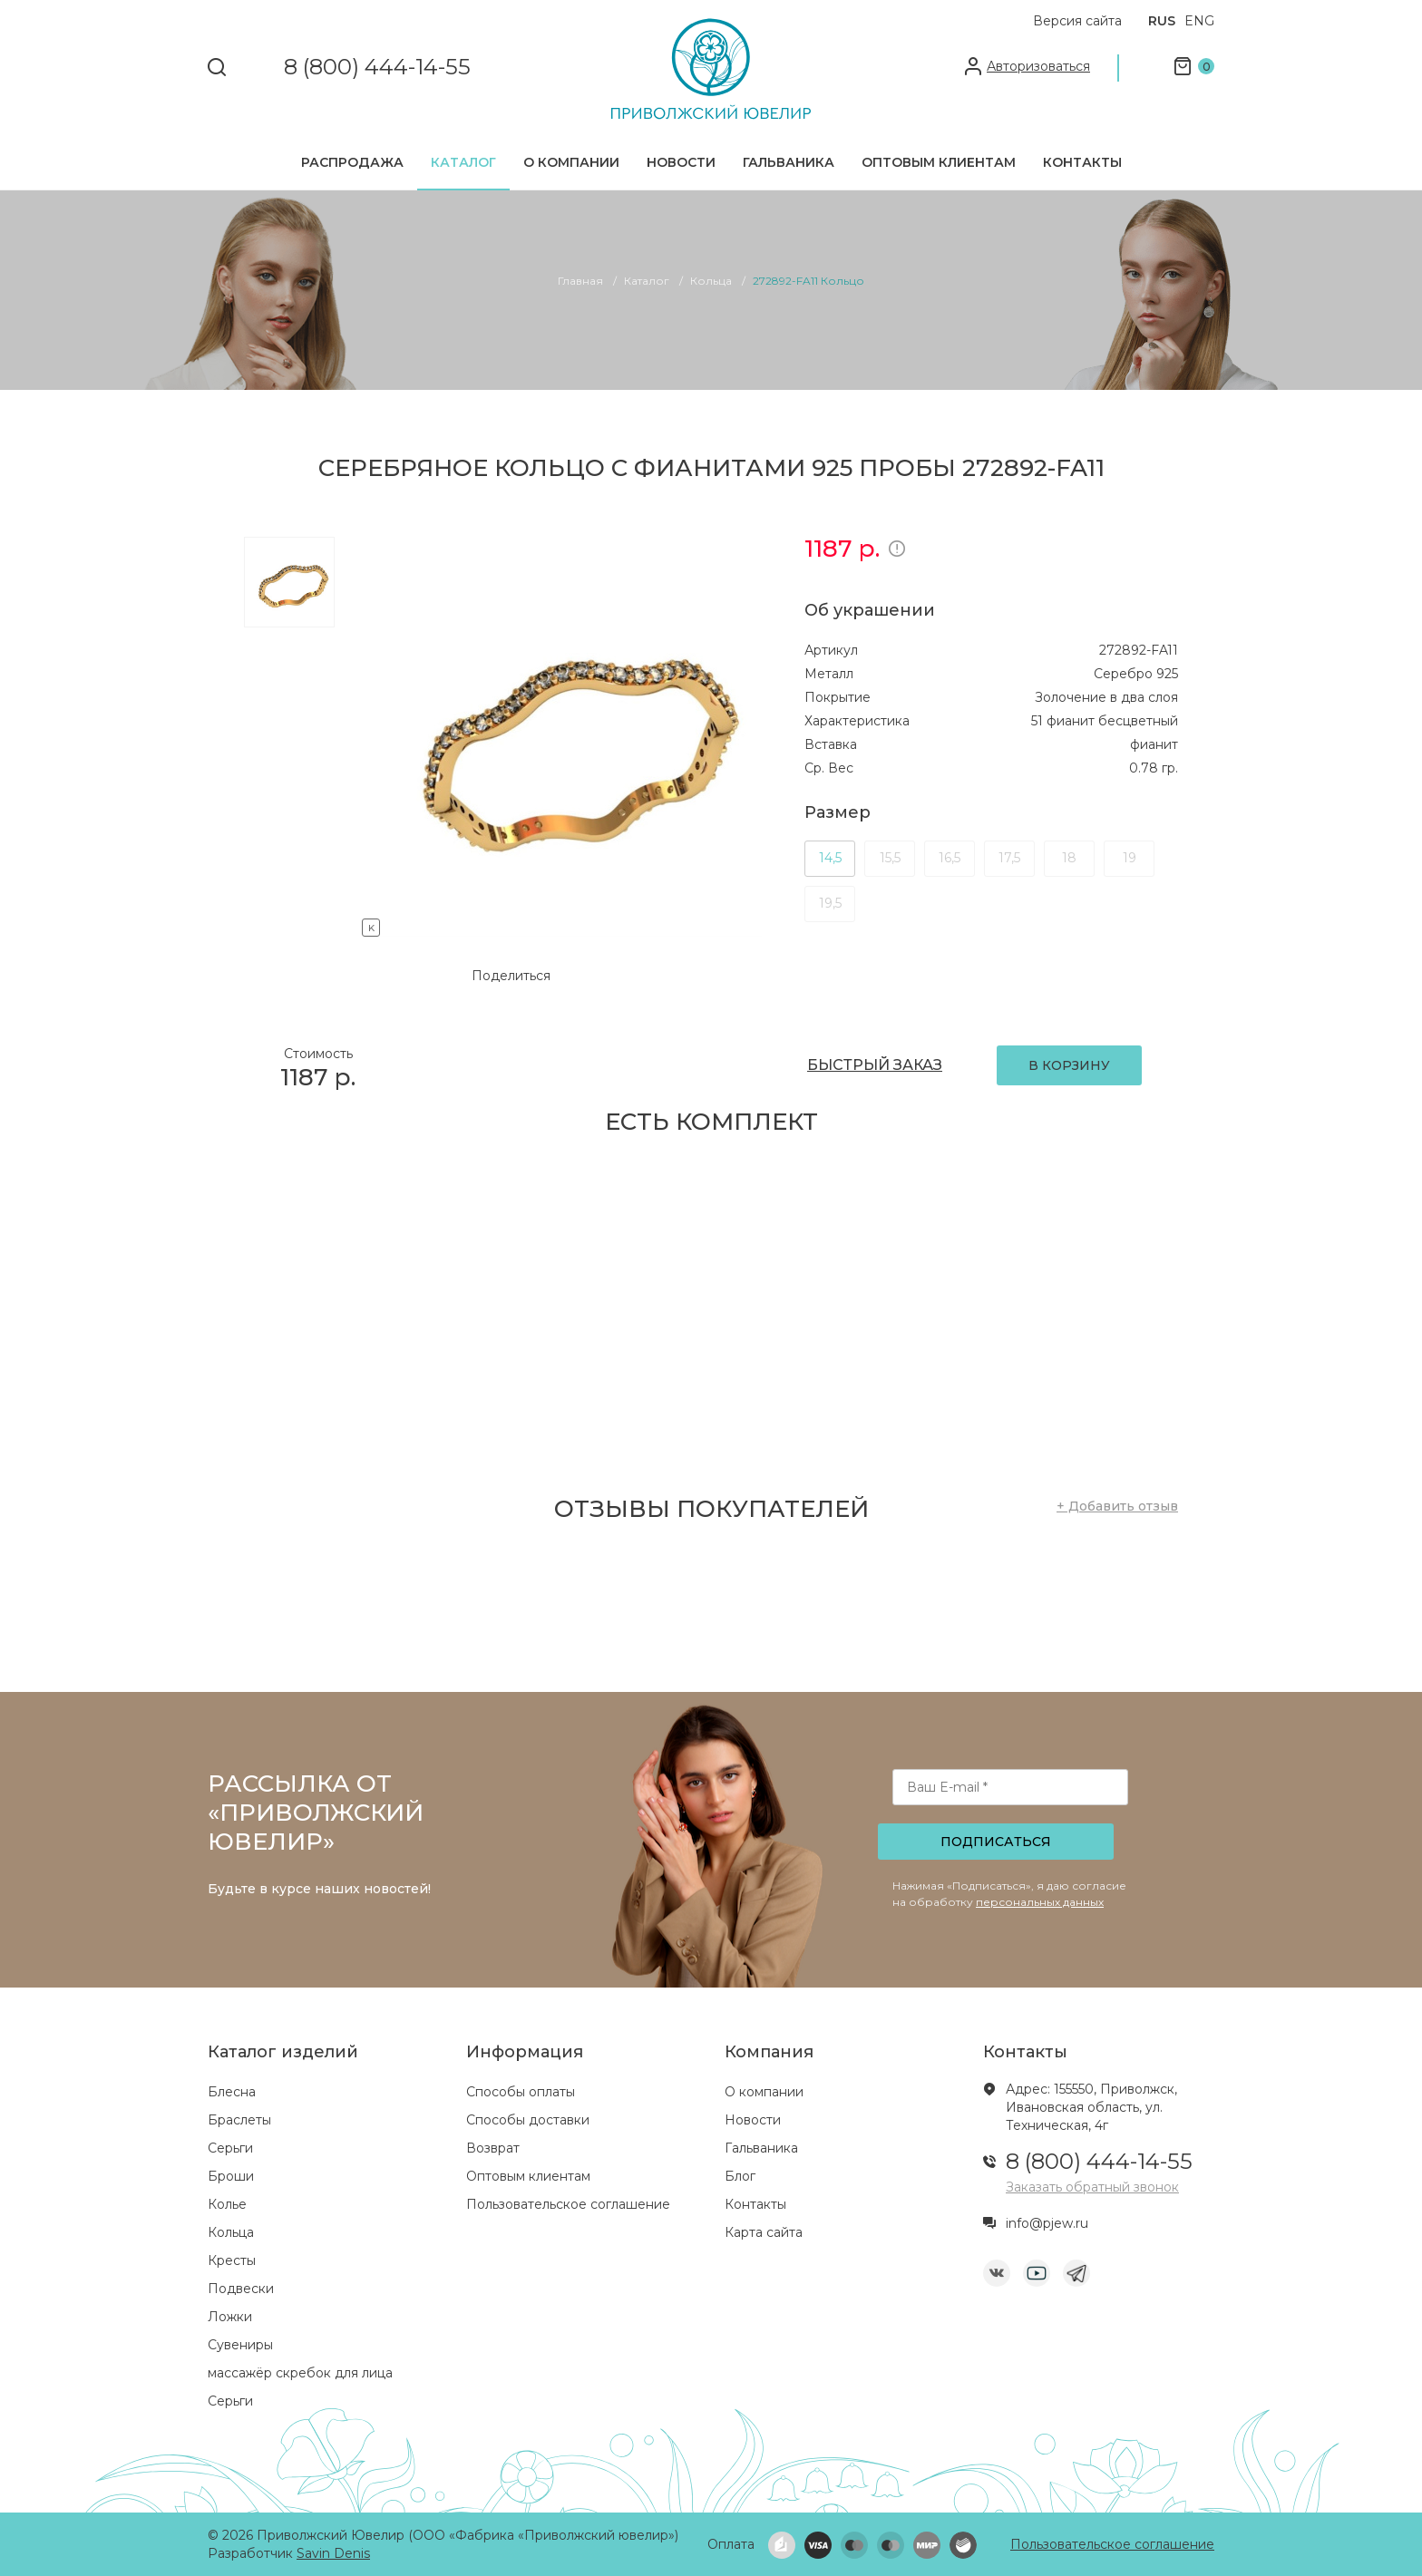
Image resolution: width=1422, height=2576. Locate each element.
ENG (1199, 21)
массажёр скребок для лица (300, 2373)
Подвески (241, 2288)
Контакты (1082, 162)
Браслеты (239, 2120)
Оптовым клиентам (939, 162)
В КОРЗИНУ (1069, 1065)
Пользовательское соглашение (568, 2204)
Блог (740, 2176)
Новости (681, 162)
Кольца (231, 2232)
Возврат (493, 2148)
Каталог (463, 162)
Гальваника (788, 162)
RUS (1161, 21)
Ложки (230, 2317)
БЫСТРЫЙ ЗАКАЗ (874, 1065)
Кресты (232, 2260)
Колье (227, 2204)
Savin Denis (333, 2553)
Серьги (230, 2148)
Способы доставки (527, 2120)
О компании (571, 162)
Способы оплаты (520, 2092)
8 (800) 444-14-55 (377, 67)
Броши (231, 2176)
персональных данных (1040, 1902)
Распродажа (352, 162)
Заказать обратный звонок (1092, 2187)
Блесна (232, 2092)
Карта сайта (764, 2232)
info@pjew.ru (1047, 2223)
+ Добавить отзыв (1117, 1506)
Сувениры (240, 2345)
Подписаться (995, 1841)
